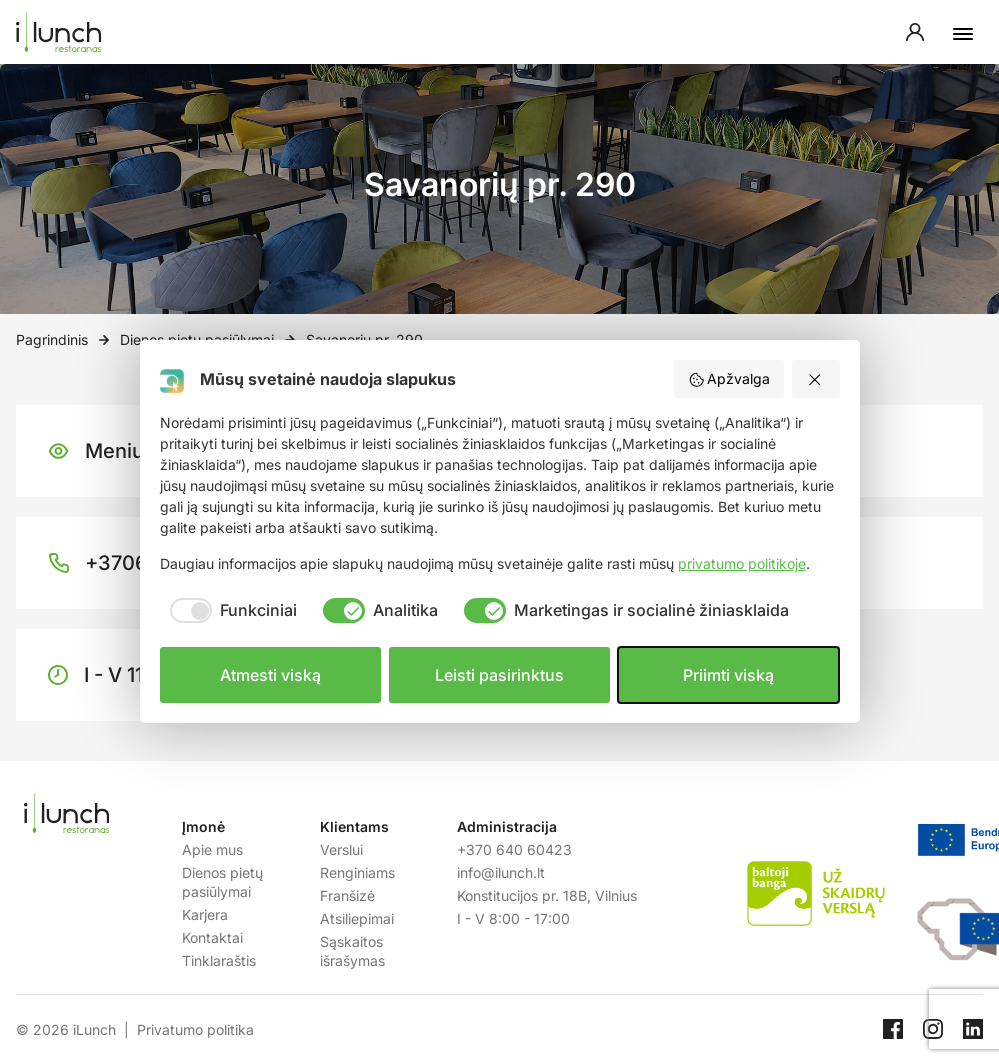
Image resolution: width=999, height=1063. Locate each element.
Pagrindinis (52, 339)
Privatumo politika (195, 1029)
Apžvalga (729, 379)
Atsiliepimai (357, 918)
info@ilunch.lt (501, 872)
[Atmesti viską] (816, 379)
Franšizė (347, 895)
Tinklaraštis (219, 960)
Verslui (341, 849)
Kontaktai (212, 937)
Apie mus (212, 849)
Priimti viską (728, 675)
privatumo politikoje (742, 563)
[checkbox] (228, 610)
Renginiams (357, 872)
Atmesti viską (270, 675)
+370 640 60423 (514, 849)
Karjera (205, 914)
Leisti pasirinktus (499, 675)
